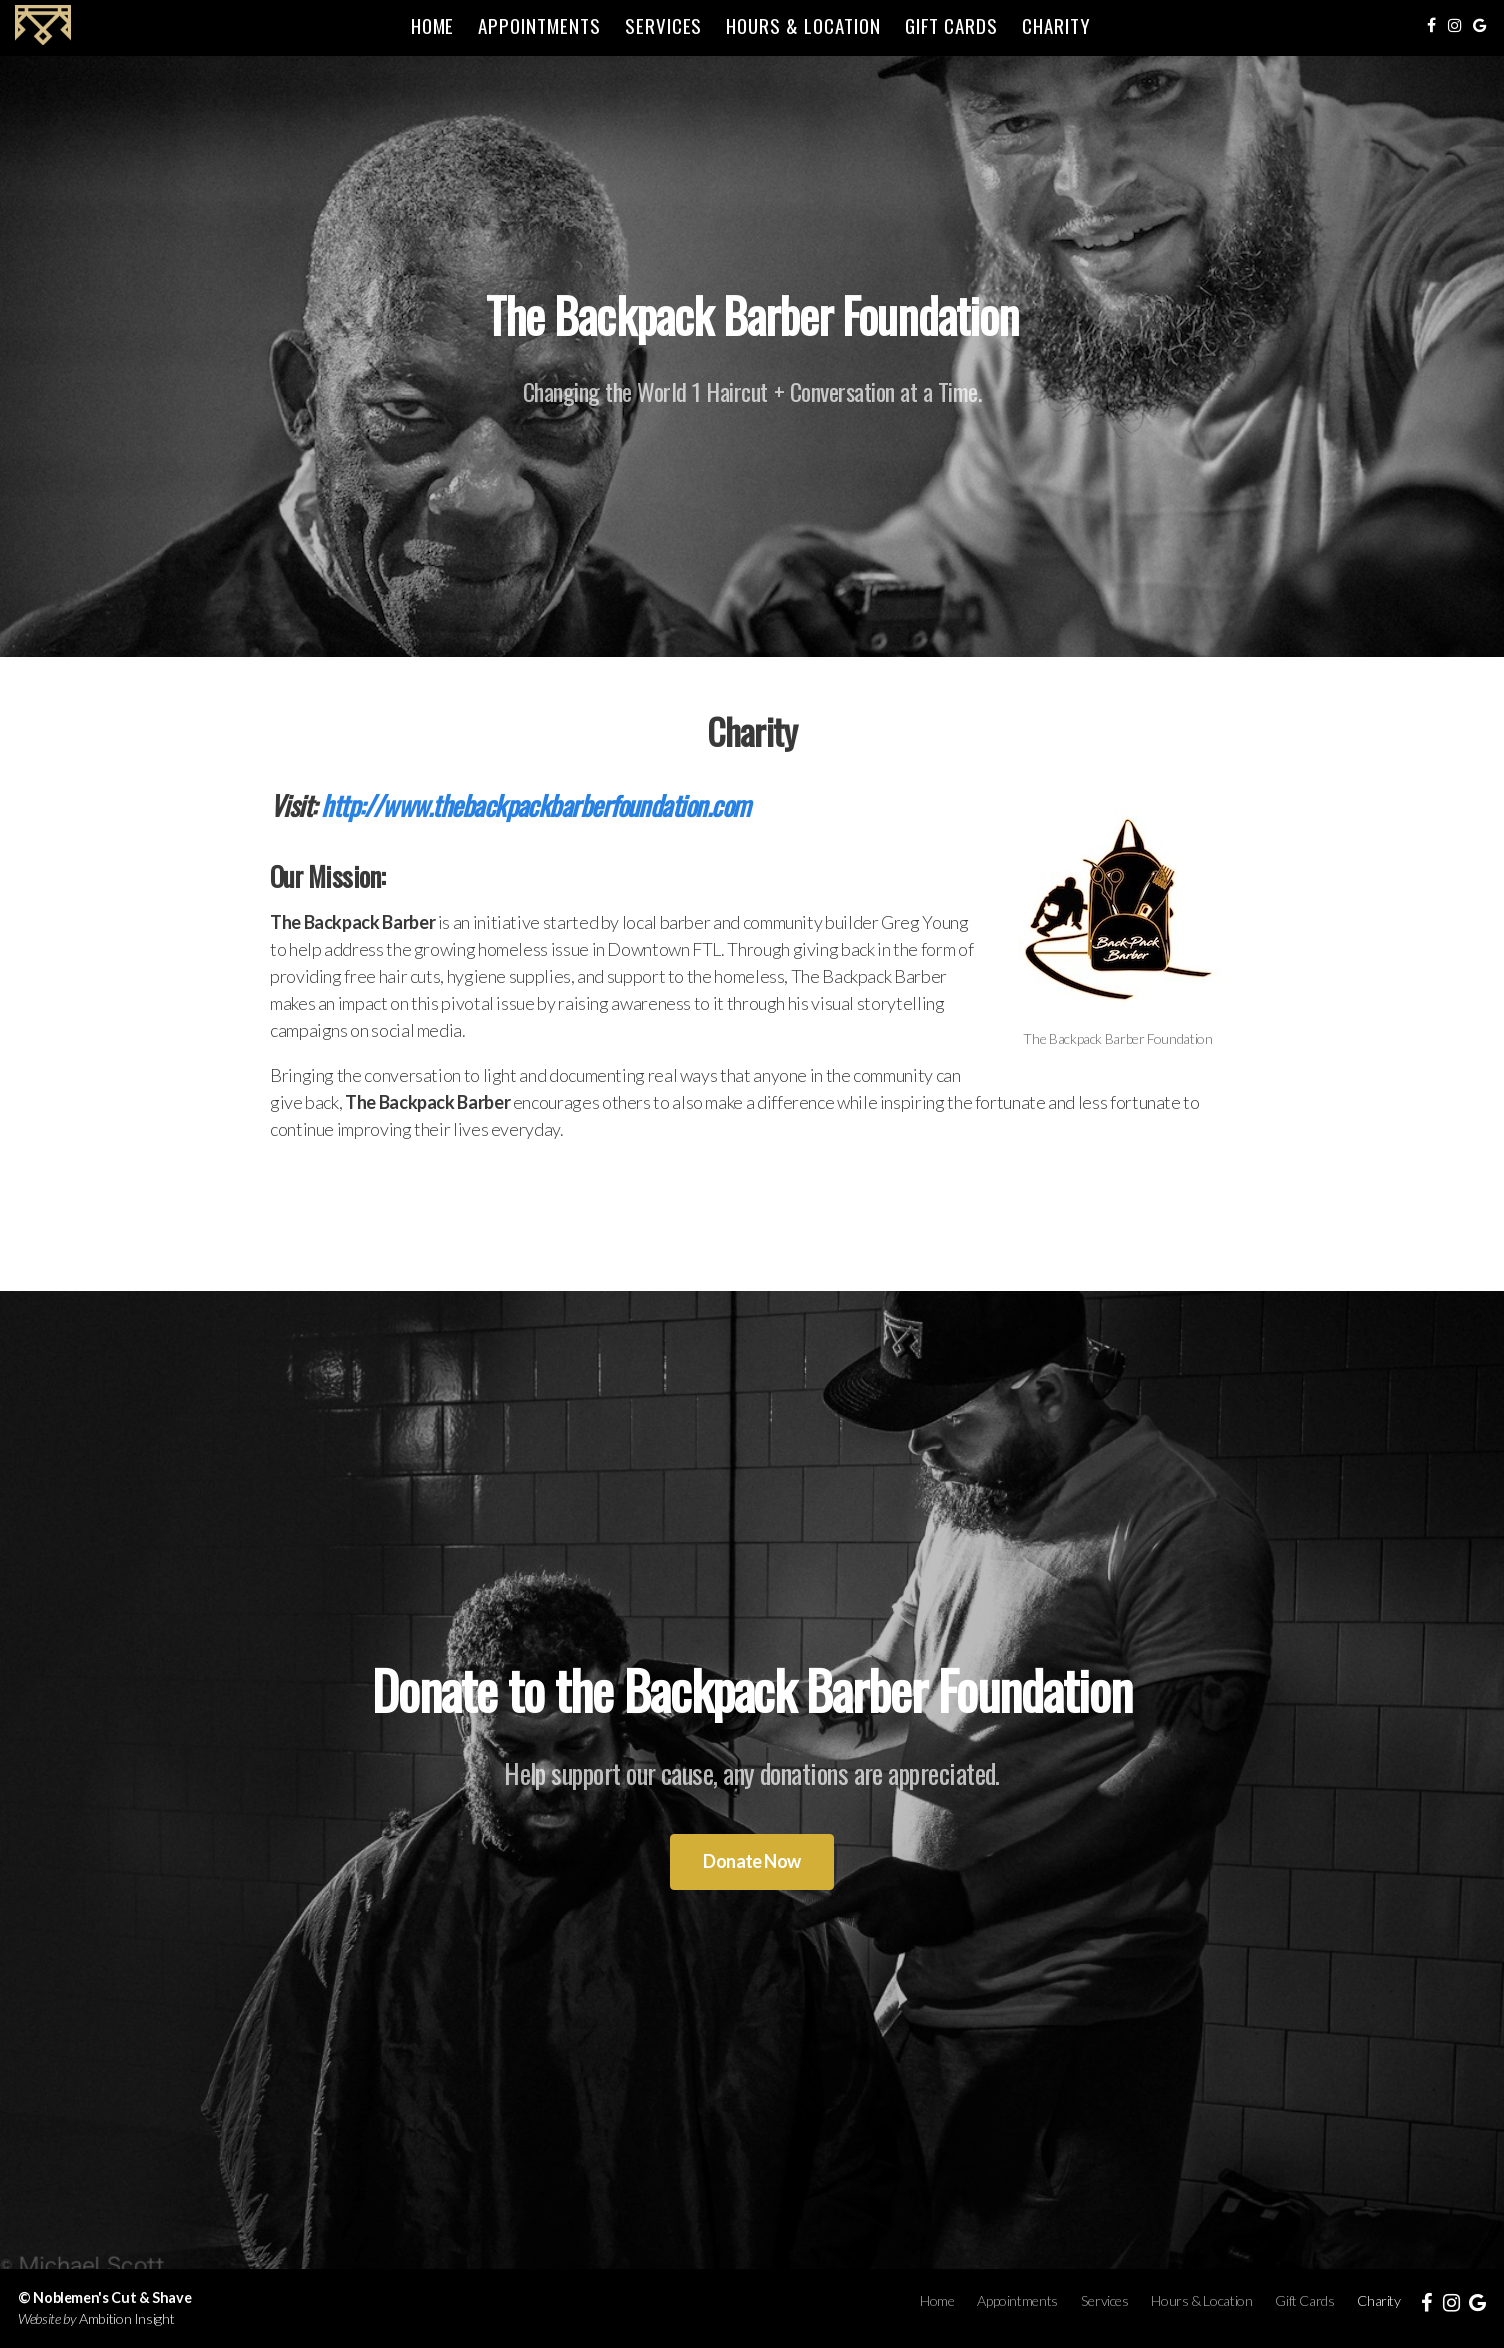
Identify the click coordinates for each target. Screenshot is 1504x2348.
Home (433, 25)
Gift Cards (952, 25)
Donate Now (752, 1861)
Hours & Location (803, 25)
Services (664, 25)
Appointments (539, 25)
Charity (1056, 25)
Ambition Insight (126, 2318)
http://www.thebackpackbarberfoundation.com (535, 805)
